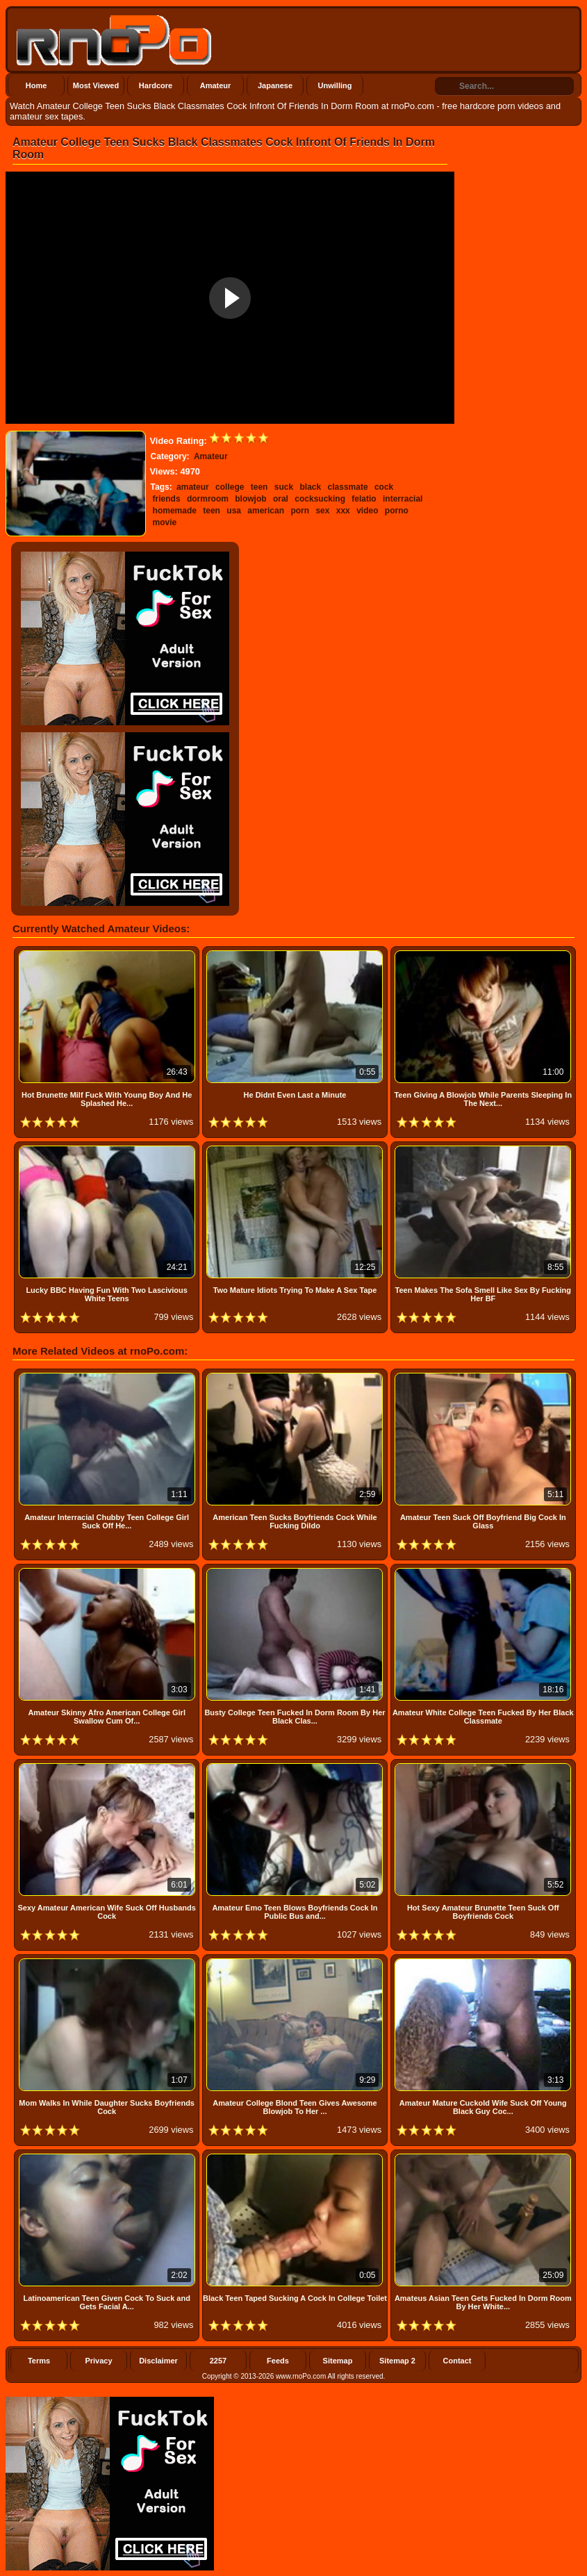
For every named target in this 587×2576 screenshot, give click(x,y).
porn (299, 510)
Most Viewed (96, 85)
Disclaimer (158, 2360)
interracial (402, 499)
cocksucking (320, 499)
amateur (192, 487)
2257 (218, 2360)
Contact (457, 2360)
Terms (39, 2360)
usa (233, 510)
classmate (348, 487)
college (229, 487)
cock (383, 487)
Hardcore (155, 85)
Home (36, 85)
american (265, 510)
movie (165, 522)
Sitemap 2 (397, 2360)
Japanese (275, 85)
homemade (175, 510)
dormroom (208, 499)
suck (283, 487)
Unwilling (335, 85)
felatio (364, 499)
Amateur (215, 85)
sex (322, 510)
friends (167, 499)
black (311, 487)
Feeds (278, 2360)
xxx (343, 510)
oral (280, 499)
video (367, 510)
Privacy (98, 2360)
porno (396, 510)
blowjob (250, 499)
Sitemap (338, 2360)
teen (259, 487)
